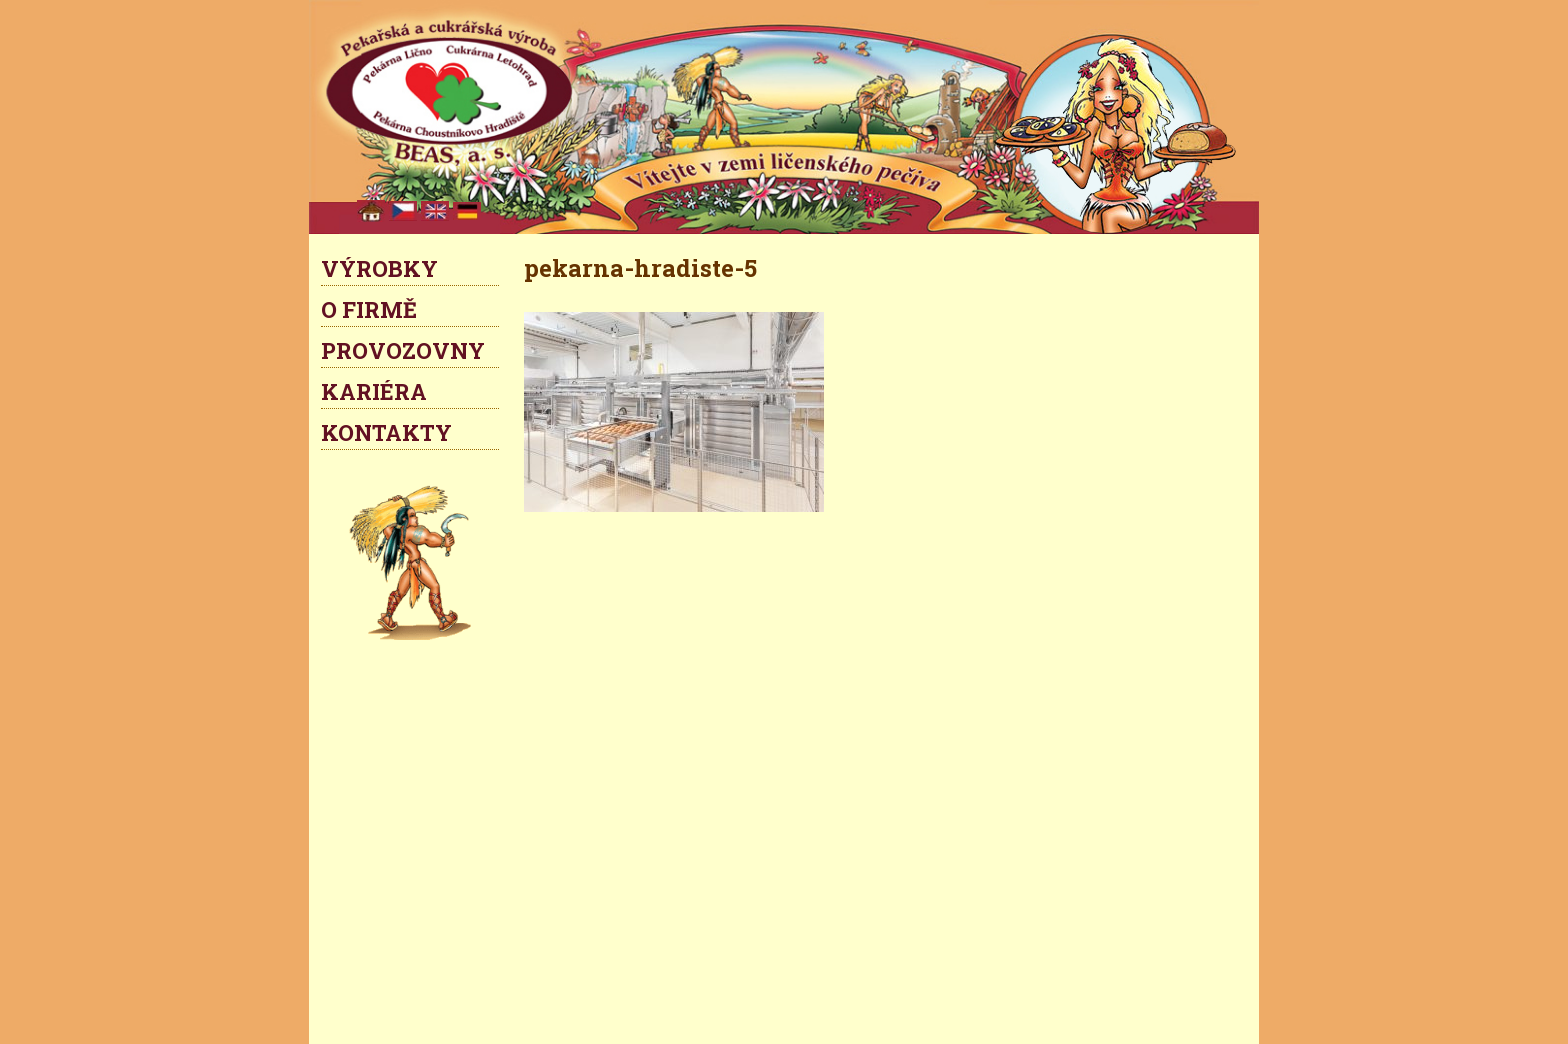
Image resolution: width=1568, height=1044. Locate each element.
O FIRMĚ (369, 309)
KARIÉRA (374, 391)
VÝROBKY (379, 268)
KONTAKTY (386, 432)
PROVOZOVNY (403, 350)
